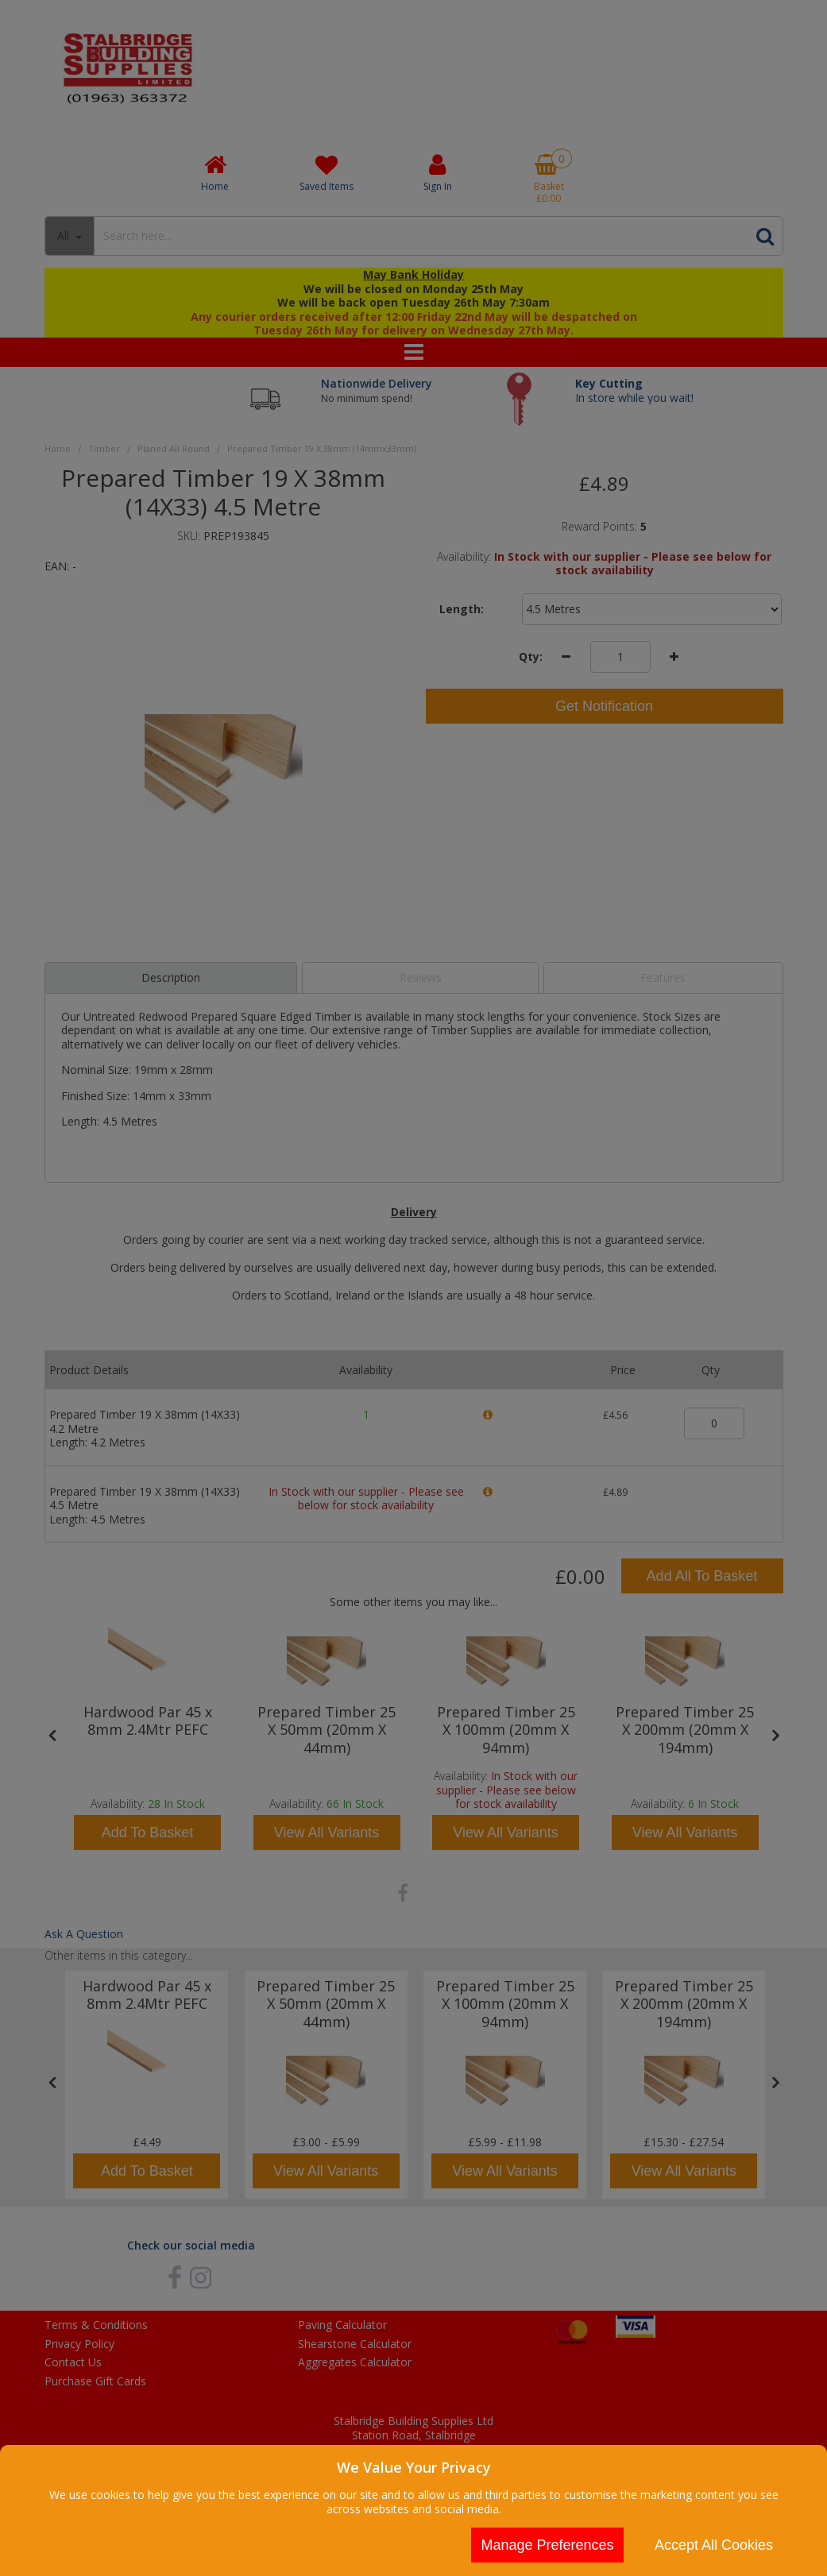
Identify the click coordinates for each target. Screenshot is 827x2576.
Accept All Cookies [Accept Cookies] (714, 2545)
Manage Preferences (547, 2545)
